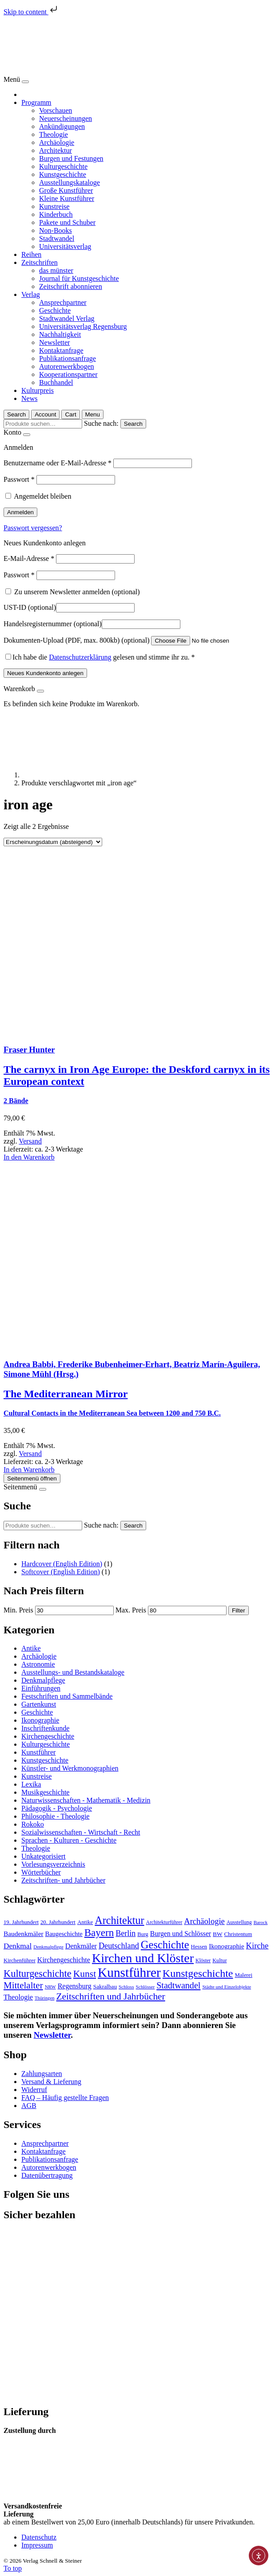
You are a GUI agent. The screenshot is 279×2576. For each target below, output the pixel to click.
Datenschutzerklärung (80, 657)
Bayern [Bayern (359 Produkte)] (99, 1932)
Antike (31, 1648)
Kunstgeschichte (62, 174)
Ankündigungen (62, 126)
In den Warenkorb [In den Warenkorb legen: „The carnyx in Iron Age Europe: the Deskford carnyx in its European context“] (29, 1157)
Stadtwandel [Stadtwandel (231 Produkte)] (178, 1985)
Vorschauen (55, 110)
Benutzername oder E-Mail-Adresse (58, 463)
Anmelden (20, 512)
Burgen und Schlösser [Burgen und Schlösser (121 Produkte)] (180, 1933)
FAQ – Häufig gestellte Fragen (65, 2097)
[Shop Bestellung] (53, 842)
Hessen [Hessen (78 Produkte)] (199, 1947)
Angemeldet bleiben (42, 496)
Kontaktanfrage (61, 350)
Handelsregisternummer (53, 624)
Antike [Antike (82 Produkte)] (85, 1922)
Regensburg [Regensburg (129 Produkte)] (75, 1986)
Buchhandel (56, 382)
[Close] (25, 81)
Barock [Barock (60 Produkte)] (261, 1922)
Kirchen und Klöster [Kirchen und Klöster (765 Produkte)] (143, 1958)
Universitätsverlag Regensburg (83, 326)
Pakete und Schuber (67, 222)
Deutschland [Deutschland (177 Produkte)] (119, 1945)
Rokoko (32, 1824)
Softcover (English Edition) (60, 1572)
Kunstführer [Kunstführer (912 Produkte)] (129, 1972)
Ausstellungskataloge (69, 182)
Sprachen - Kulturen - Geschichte (68, 1840)
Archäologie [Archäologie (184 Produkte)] (204, 1921)
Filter (238, 1610)
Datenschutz (38, 2537)
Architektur (55, 150)
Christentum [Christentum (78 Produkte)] (238, 1934)
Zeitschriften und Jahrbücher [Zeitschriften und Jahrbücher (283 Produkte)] (110, 1996)
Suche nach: (101, 423)
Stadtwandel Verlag (67, 318)
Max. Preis (131, 1610)
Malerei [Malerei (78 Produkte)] (243, 1975)
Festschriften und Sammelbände (66, 1696)
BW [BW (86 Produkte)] (217, 1934)
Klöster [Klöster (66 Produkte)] (203, 1961)
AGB (28, 2105)
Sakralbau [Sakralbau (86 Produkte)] (105, 1986)
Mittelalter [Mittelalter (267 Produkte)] (23, 1985)
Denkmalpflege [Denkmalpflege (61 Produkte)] (48, 1946)
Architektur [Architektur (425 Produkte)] (119, 1920)
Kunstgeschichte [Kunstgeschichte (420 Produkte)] (198, 1973)
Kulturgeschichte (63, 166)
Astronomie (38, 1664)
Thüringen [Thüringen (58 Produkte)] (44, 1998)
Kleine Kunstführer (66, 198)
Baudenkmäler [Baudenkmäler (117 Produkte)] (24, 1933)
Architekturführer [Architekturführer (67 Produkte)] (164, 1922)
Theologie (53, 134)
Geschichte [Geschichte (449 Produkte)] (165, 1945)
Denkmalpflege (43, 1680)
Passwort (19, 479)
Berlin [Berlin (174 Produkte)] (126, 1933)
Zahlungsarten (41, 2073)
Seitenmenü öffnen (32, 1478)
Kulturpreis (37, 390)
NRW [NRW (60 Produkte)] (50, 1986)
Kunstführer (38, 1752)
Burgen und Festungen (71, 158)
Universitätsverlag (65, 246)
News (29, 398)
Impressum (37, 2545)
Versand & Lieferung (51, 2081)
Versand (30, 1141)
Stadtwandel (56, 238)
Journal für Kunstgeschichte (79, 278)
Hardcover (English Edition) (61, 1564)
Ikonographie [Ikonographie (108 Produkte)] (226, 1946)
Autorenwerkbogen (66, 366)
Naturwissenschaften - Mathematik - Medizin (86, 1800)
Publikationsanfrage (67, 358)
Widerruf (34, 2089)
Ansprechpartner (63, 302)
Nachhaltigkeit (60, 334)
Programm (36, 102)
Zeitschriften (39, 262)
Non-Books (55, 230)
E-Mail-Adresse (29, 558)
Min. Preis (18, 1610)
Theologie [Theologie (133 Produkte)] (18, 1997)
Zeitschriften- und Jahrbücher (63, 1880)
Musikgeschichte (45, 1792)
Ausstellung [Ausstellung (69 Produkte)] (239, 1922)
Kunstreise (54, 206)
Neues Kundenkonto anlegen (45, 673)
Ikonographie (40, 1720)
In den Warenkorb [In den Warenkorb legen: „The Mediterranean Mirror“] (29, 1469)
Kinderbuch (56, 214)
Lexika (31, 1784)
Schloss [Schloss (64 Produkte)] (126, 1986)
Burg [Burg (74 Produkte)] (142, 1934)
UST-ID (30, 607)
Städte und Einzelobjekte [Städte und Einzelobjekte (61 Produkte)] (226, 1986)
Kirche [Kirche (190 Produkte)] (257, 1945)
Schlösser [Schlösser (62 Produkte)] (145, 1986)
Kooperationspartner (68, 374)
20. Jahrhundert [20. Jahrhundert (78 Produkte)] (58, 1922)
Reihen (31, 254)
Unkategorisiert (43, 1856)
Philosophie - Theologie (55, 1816)
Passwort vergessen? (33, 528)
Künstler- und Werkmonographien (70, 1768)
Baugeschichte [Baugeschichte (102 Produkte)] (64, 1933)
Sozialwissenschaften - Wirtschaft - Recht (80, 1832)
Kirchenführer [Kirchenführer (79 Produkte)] (20, 1960)
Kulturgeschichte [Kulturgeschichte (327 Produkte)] (38, 1973)
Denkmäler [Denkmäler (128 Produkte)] (81, 1946)
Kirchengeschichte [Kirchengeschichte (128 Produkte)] (63, 1960)
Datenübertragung (47, 2175)
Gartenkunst (38, 1704)
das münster (56, 270)
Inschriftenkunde (45, 1728)
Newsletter (54, 342)
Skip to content (31, 12)
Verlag (30, 294)
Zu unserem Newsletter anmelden (72, 592)
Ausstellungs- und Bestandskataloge (72, 1672)
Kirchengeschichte (47, 1736)
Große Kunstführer (66, 190)
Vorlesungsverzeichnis (53, 1864)
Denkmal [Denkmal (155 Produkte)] (18, 1946)
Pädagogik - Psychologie (56, 1808)
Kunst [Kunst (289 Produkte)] (84, 1973)
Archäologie (56, 142)
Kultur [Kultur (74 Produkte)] (219, 1960)
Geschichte (55, 310)
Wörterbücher (41, 1872)
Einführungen (40, 1688)
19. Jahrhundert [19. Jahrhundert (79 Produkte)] (21, 1922)
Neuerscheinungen (65, 118)
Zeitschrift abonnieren (70, 286)
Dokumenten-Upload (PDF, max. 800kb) (76, 640)
